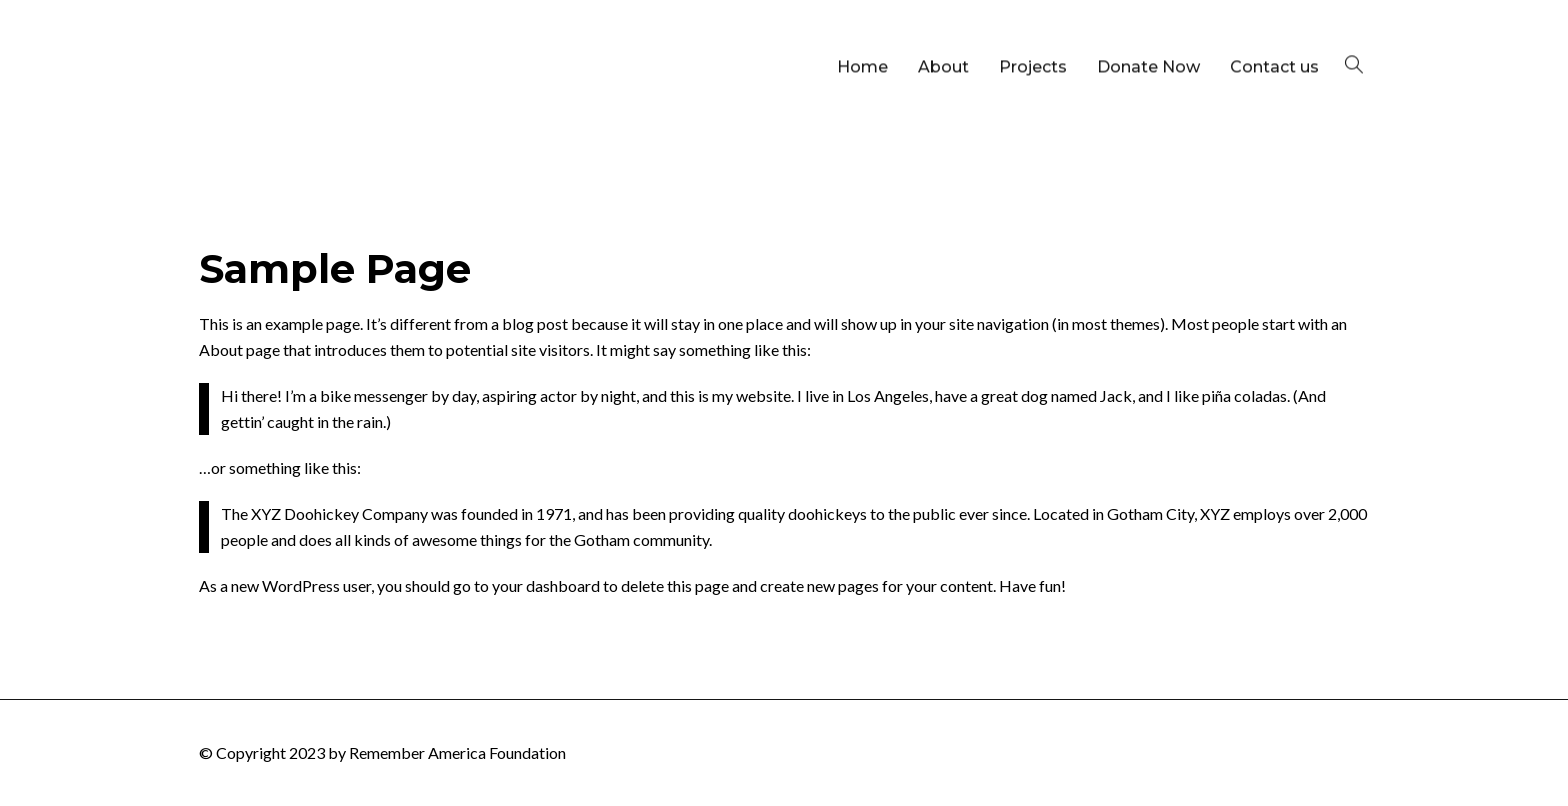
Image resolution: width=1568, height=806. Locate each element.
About (943, 37)
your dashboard (546, 585)
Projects (1033, 37)
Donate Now (1148, 37)
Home (862, 37)
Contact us (1274, 37)
